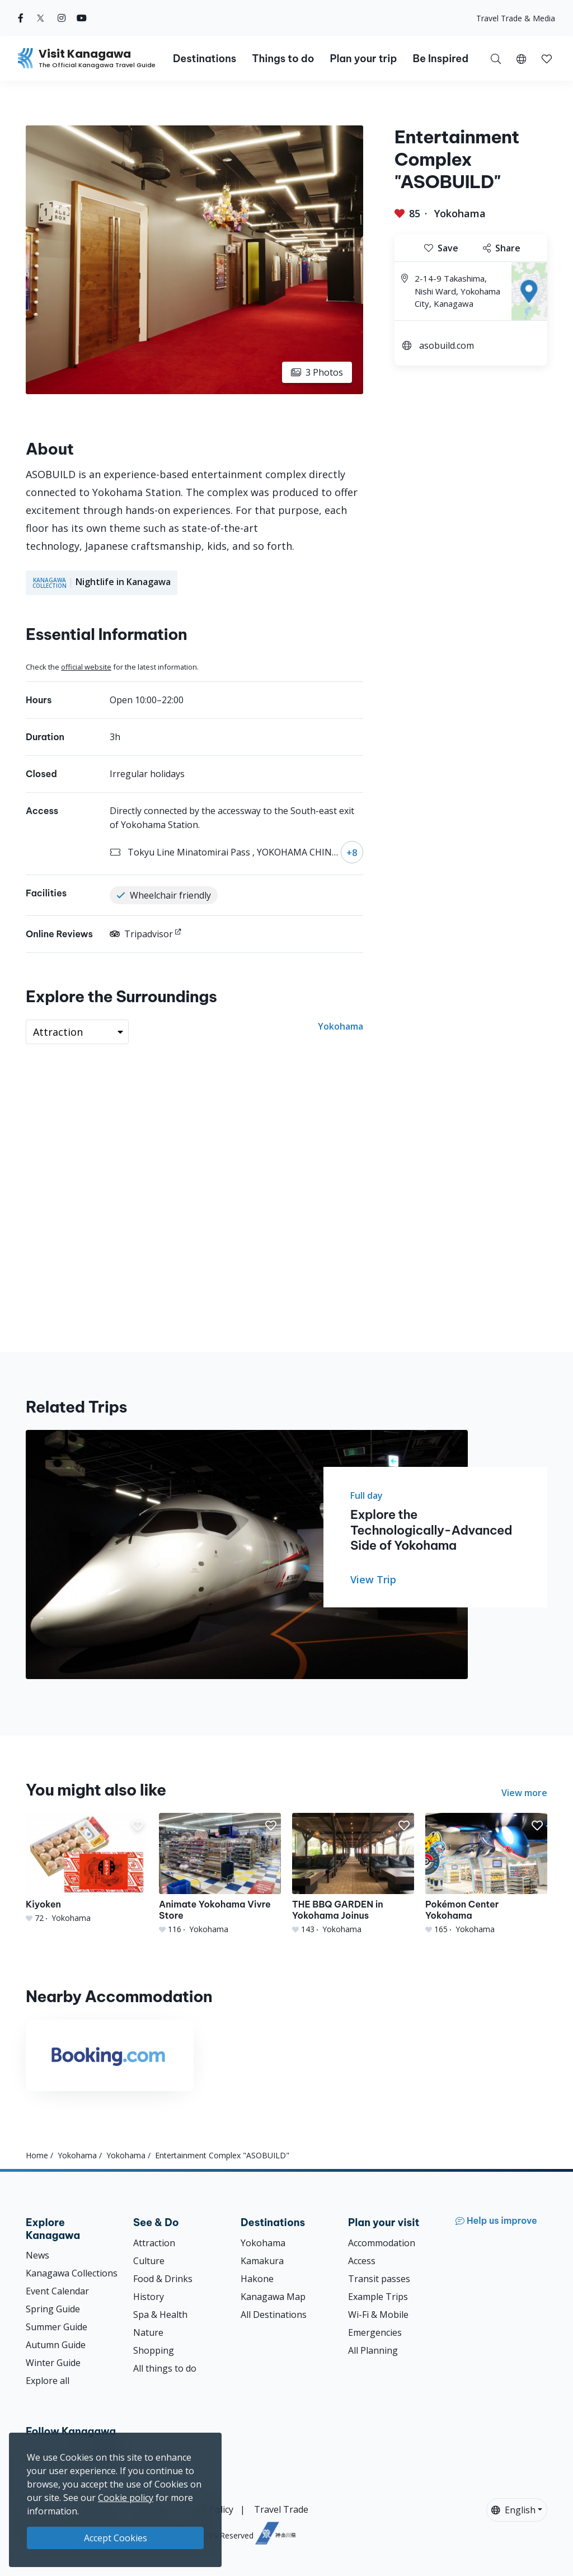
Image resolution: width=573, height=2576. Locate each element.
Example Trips (378, 2296)
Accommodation (381, 2243)
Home (37, 2155)
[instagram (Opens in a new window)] (61, 18)
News (37, 2255)
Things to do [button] (283, 58)
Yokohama (460, 213)
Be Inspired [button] (440, 58)
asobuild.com (446, 345)
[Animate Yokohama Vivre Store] (220, 1874)
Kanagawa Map (273, 2296)
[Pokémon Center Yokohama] (486, 1874)
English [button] (513, 2510)
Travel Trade (281, 2509)
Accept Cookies (115, 2538)
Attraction (154, 2243)
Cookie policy (125, 2497)
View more (524, 1793)
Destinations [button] (204, 58)
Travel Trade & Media (515, 18)
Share (501, 248)
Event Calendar (57, 2291)
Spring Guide (53, 2309)
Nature (148, 2332)
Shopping (153, 2350)
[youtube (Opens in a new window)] (82, 18)
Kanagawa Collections (72, 2273)
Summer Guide (56, 2327)
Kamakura (262, 2261)
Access (361, 2261)
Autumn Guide (56, 2345)
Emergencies (375, 2332)
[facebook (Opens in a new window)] (21, 18)
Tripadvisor (141, 934)
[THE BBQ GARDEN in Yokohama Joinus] (353, 1874)
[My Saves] (547, 58)
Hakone (257, 2279)
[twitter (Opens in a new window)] (40, 18)
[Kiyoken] (87, 1868)
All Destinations (274, 2314)
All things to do (164, 2368)
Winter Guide (53, 2363)
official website (86, 667)
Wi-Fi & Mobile (378, 2314)
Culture (149, 2261)
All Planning (373, 2350)
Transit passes (379, 2279)
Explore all (47, 2380)
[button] (521, 58)
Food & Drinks (162, 2279)
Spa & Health (160, 2314)
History (148, 2296)
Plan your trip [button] (363, 58)
